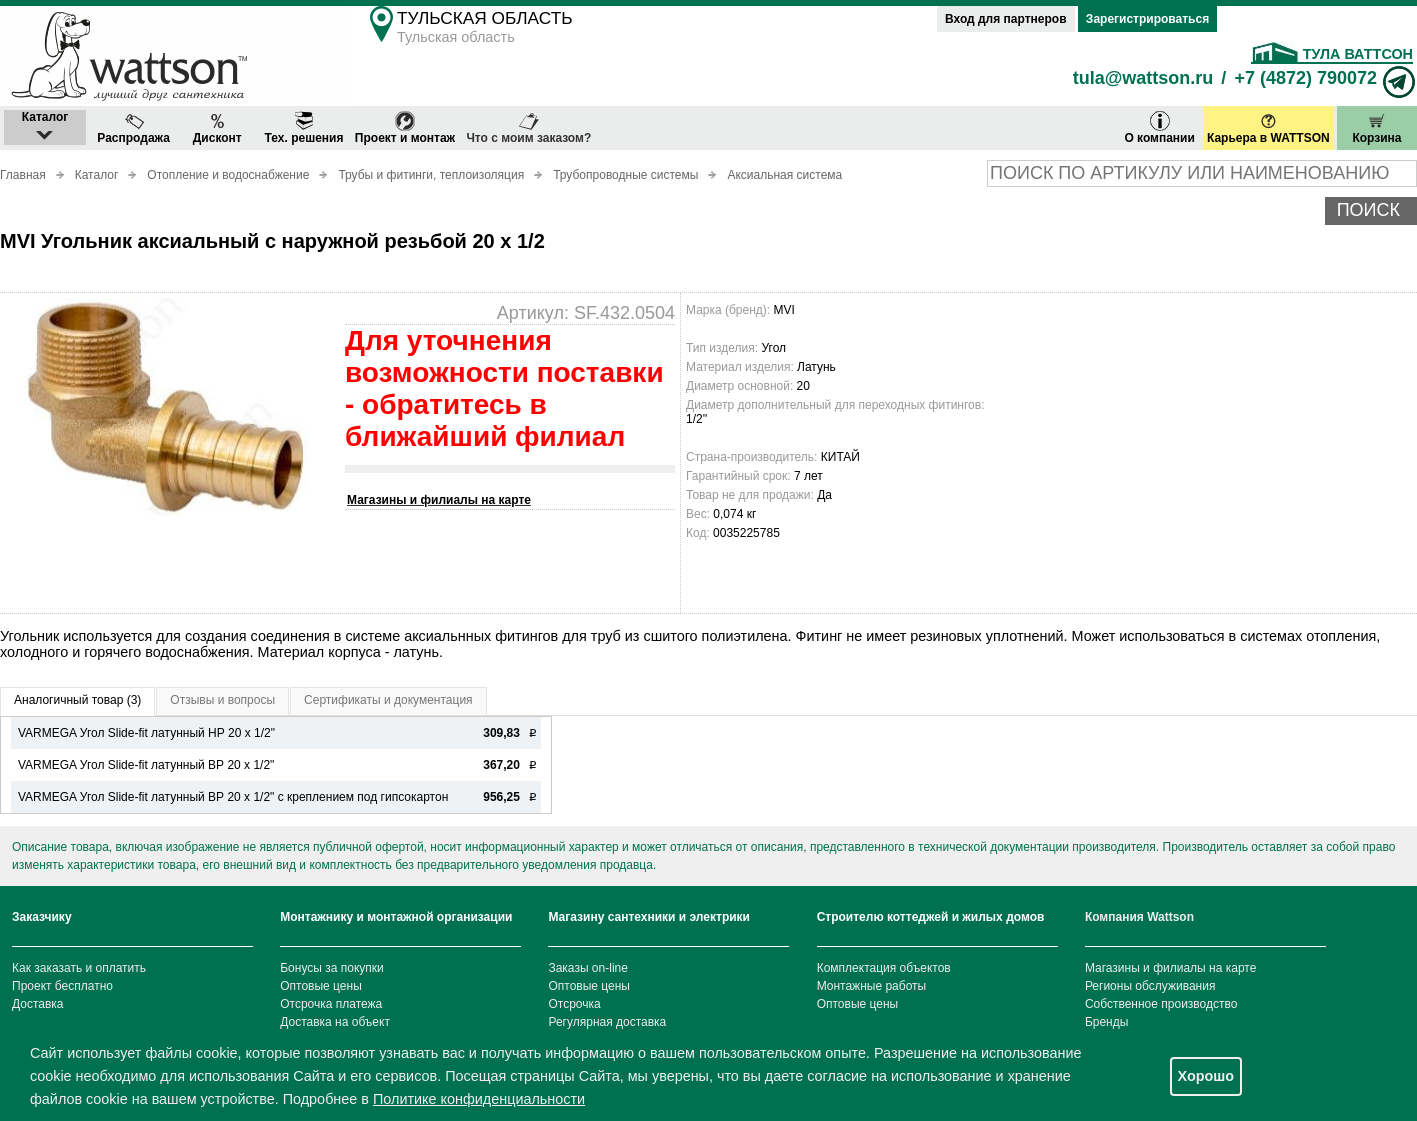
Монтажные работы (872, 986)
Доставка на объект (335, 1022)
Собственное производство (1161, 1004)
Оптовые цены (321, 986)
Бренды (1106, 1022)
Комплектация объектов (884, 968)
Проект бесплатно (62, 986)
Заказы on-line (587, 968)
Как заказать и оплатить (79, 968)
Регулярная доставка (607, 1022)
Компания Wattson (1139, 917)
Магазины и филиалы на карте (439, 500)
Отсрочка (574, 1004)
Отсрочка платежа (331, 1004)
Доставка (38, 1004)
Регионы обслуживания (1150, 986)
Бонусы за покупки (332, 968)
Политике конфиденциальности (479, 1099)
